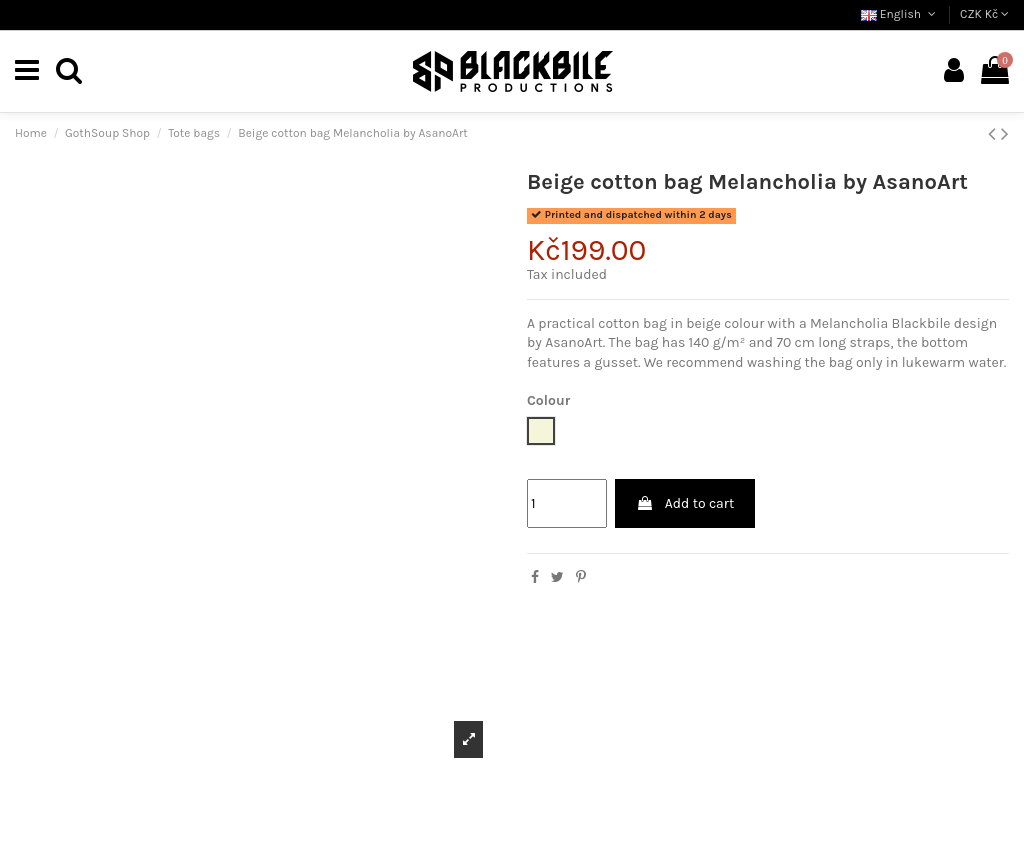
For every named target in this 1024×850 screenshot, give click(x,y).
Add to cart (685, 503)
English (900, 14)
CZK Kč (984, 14)
